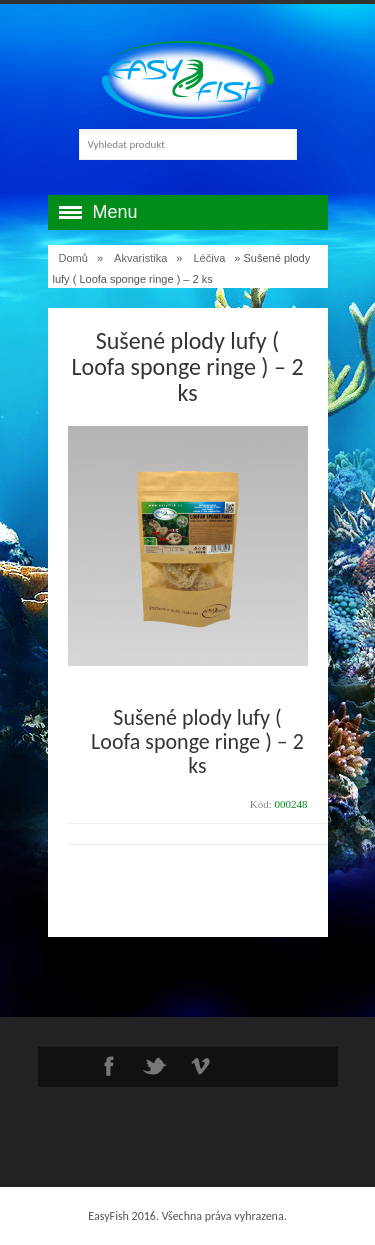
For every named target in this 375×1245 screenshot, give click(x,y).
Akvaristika (140, 258)
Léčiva (210, 258)
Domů (73, 258)
